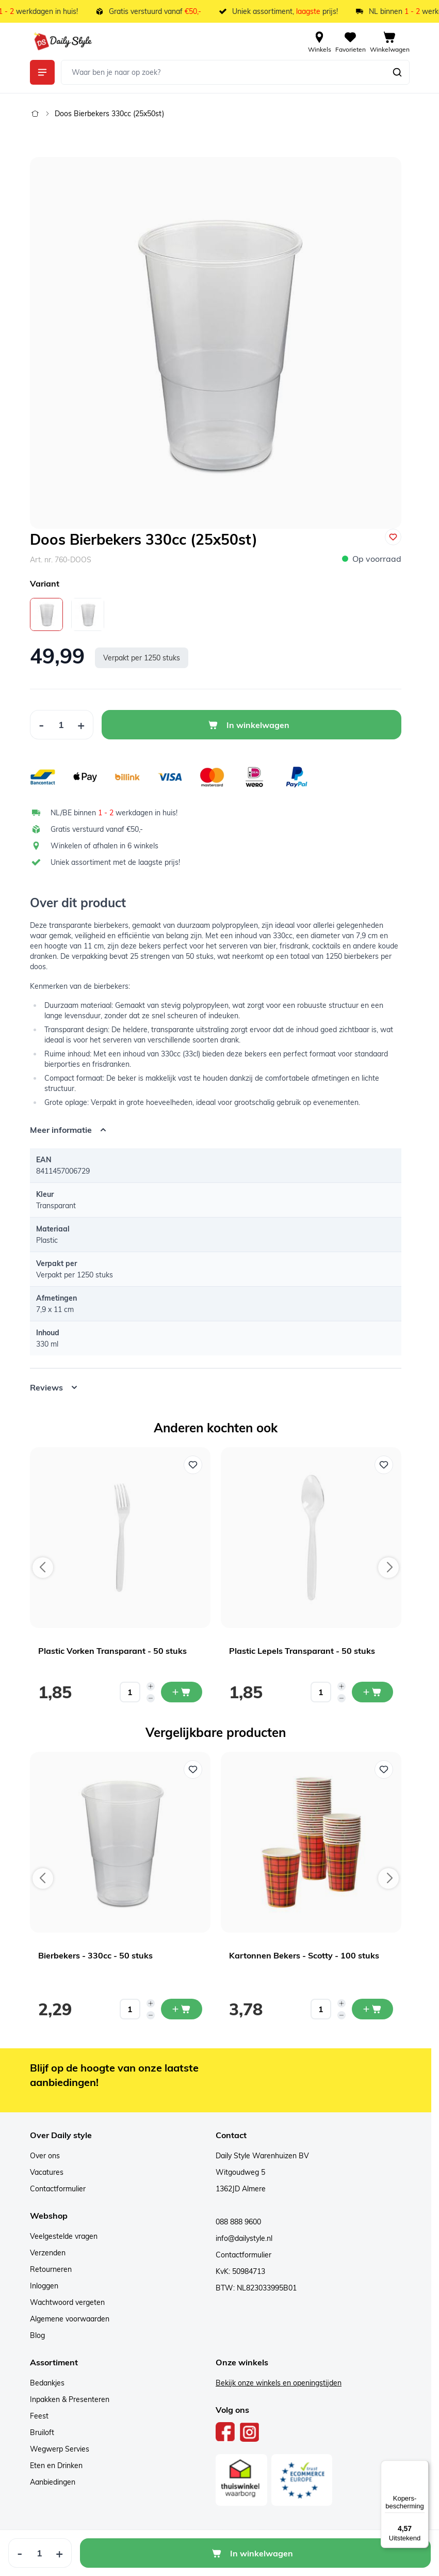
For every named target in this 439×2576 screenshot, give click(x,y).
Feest (39, 2416)
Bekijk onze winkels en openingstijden (279, 2383)
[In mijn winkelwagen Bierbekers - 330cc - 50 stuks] (181, 2009)
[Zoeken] (397, 72)
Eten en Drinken (56, 2465)
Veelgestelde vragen (63, 2236)
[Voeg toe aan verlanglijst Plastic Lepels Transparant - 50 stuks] (384, 1465)
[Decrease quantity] (151, 1698)
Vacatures (46, 2172)
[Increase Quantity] (81, 724)
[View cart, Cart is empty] (390, 41)
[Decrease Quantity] (41, 724)
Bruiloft (42, 2432)
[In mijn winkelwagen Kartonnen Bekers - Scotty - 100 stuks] (372, 2009)
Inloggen (44, 2285)
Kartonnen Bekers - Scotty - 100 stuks (304, 1955)
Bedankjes (47, 2383)
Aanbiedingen (52, 2482)
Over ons (45, 2155)
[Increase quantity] (151, 1686)
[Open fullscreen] (215, 343)
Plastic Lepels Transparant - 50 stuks (302, 1651)
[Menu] (422, 2466)
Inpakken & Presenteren (69, 2399)
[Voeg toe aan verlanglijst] (393, 537)
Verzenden (48, 2252)
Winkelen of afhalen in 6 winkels (104, 845)
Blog (37, 2335)
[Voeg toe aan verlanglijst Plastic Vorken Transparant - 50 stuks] (193, 1465)
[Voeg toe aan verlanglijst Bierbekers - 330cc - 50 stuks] (193, 1769)
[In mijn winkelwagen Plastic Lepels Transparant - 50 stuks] (372, 1692)
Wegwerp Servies (59, 2449)
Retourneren (51, 2269)
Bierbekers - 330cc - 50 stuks (95, 1955)
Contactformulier (58, 2188)
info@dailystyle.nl (244, 2238)
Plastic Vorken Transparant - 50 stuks (112, 1651)
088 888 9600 (238, 2221)
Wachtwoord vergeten (67, 2302)
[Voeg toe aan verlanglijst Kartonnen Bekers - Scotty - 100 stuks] (384, 1769)
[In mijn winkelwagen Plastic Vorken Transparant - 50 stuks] (181, 1692)
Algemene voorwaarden (69, 2319)
